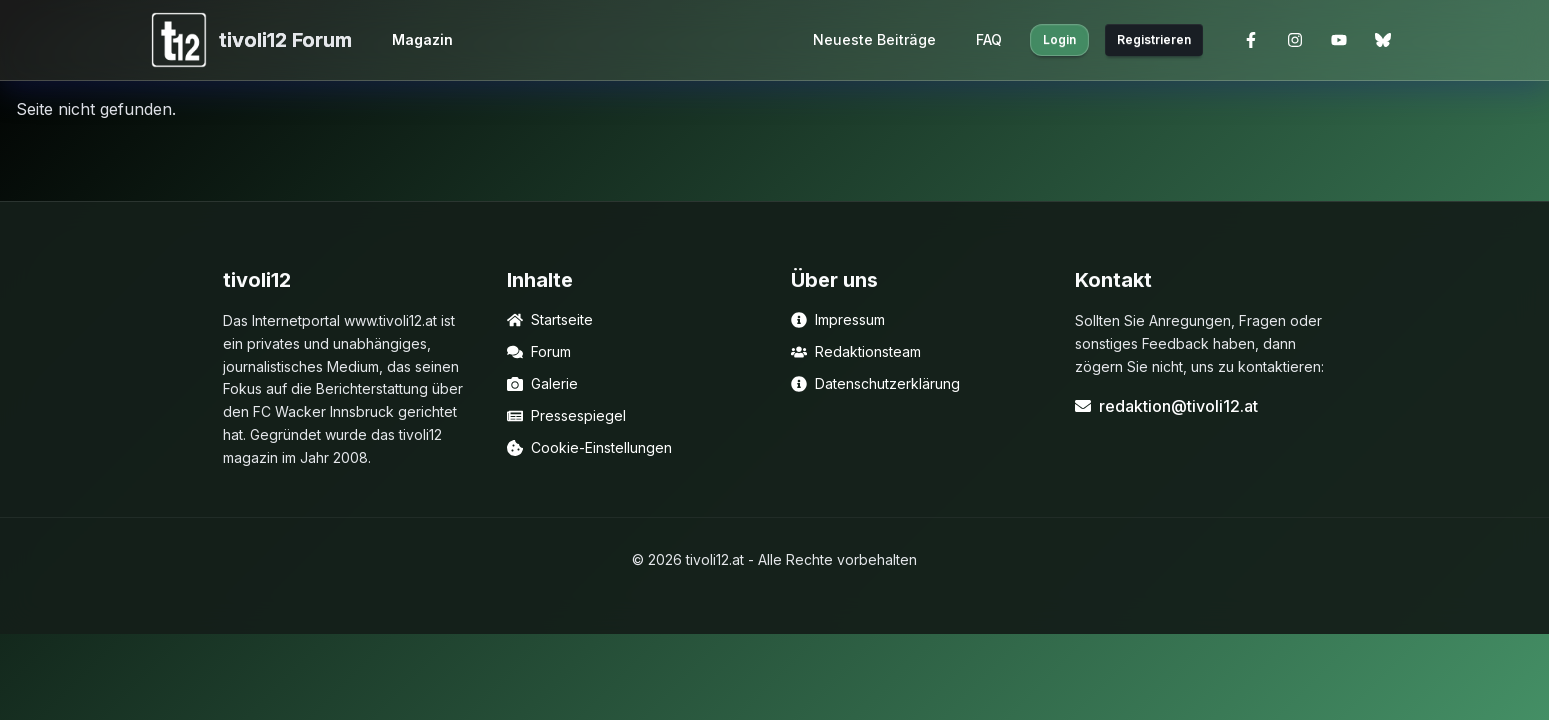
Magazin (422, 39)
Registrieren (1154, 39)
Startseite (550, 319)
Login (1059, 39)
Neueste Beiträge (874, 39)
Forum (539, 351)
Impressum (838, 319)
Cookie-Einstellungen (589, 447)
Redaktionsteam (856, 351)
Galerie (542, 383)
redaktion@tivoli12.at (1166, 406)
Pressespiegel (566, 415)
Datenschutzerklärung (875, 383)
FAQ (989, 39)
